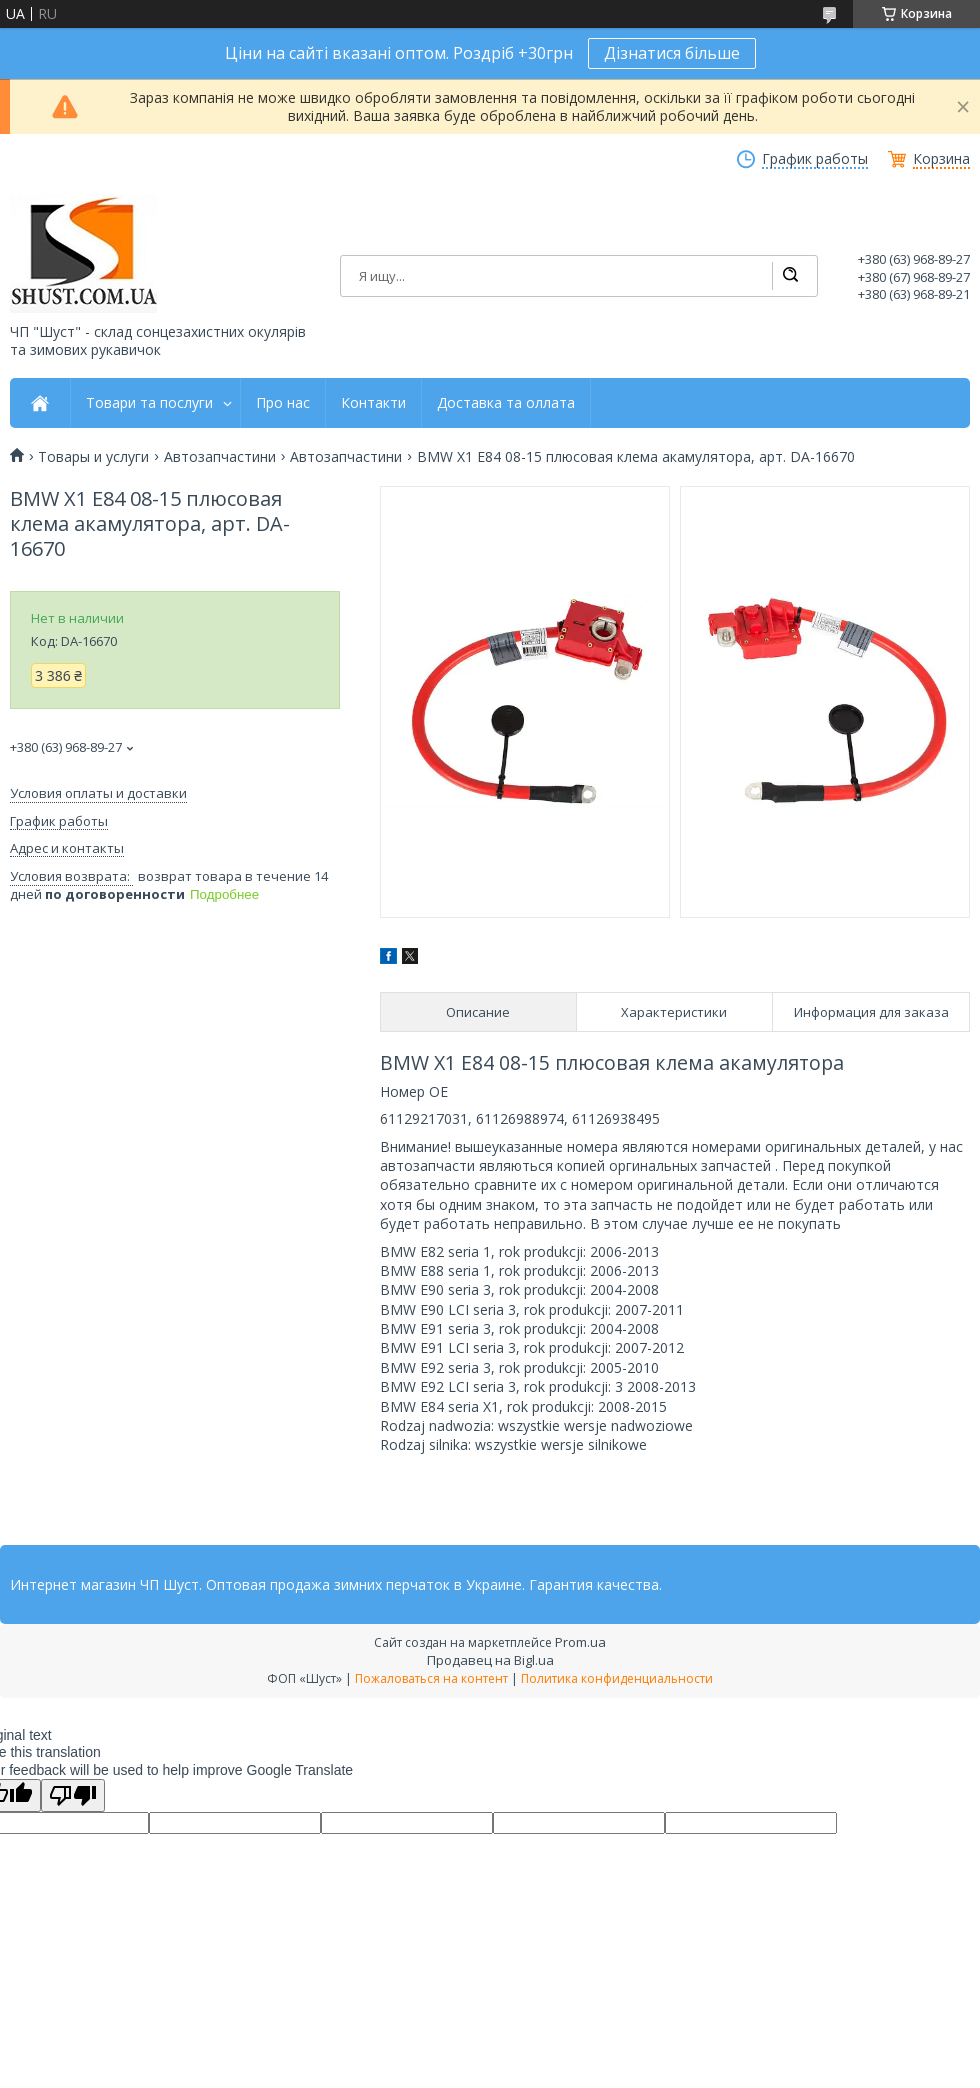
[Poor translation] (73, 1795)
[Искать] (790, 276)
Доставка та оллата (506, 403)
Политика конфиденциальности (617, 1678)
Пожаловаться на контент (431, 1678)
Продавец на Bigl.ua (490, 1660)
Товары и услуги (93, 457)
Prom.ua (580, 1642)
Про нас (283, 403)
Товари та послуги (149, 403)
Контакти (373, 403)
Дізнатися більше (672, 53)
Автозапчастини (220, 457)
